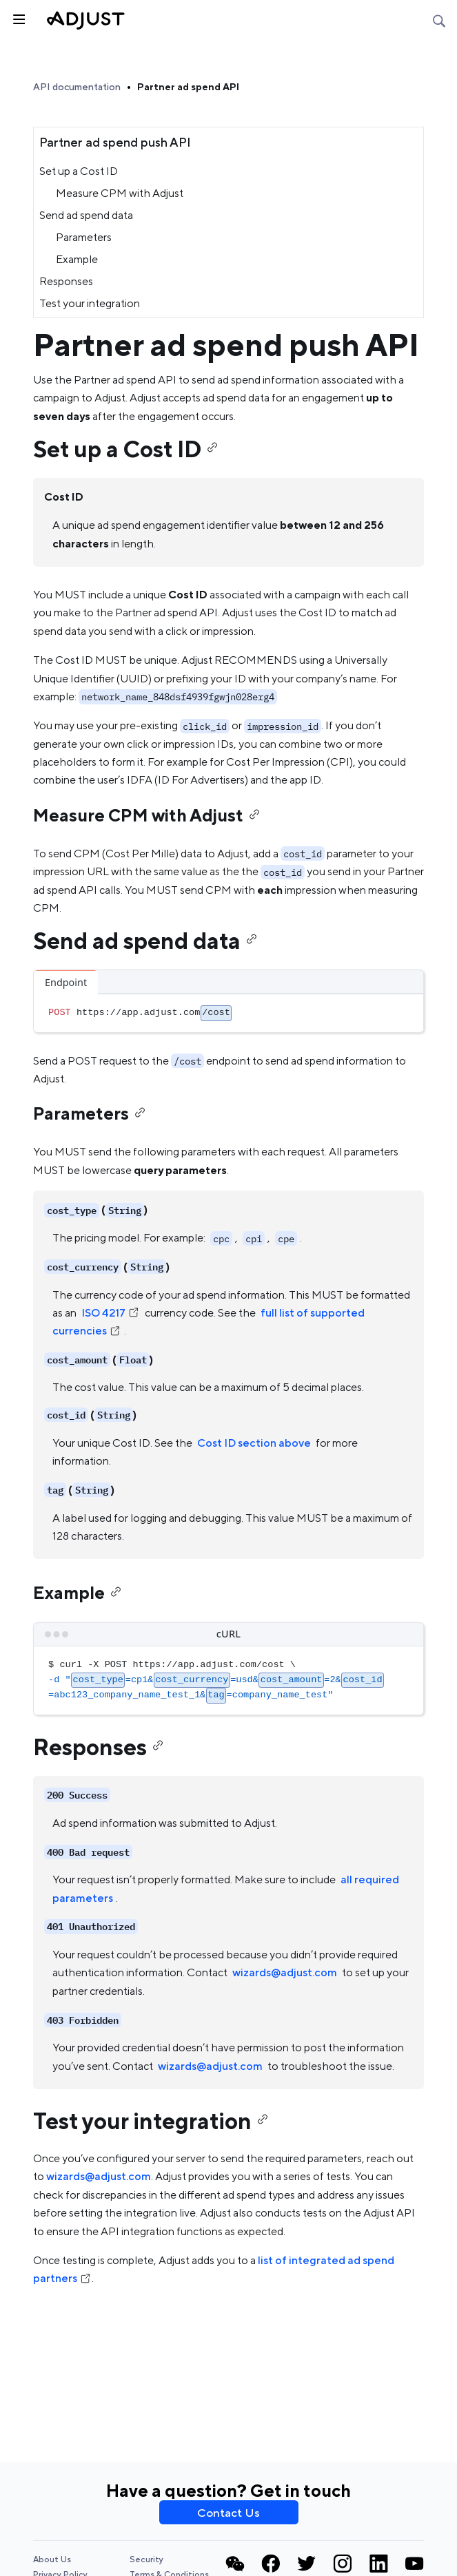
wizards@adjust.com (284, 1972)
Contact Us (228, 2513)
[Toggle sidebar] (18, 18)
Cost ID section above (254, 1442)
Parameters (84, 237)
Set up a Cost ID (78, 171)
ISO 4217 (110, 1312)
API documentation (77, 86)
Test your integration (89, 303)
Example (77, 259)
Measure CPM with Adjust (119, 193)
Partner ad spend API (188, 86)
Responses (66, 281)
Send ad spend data (86, 215)
